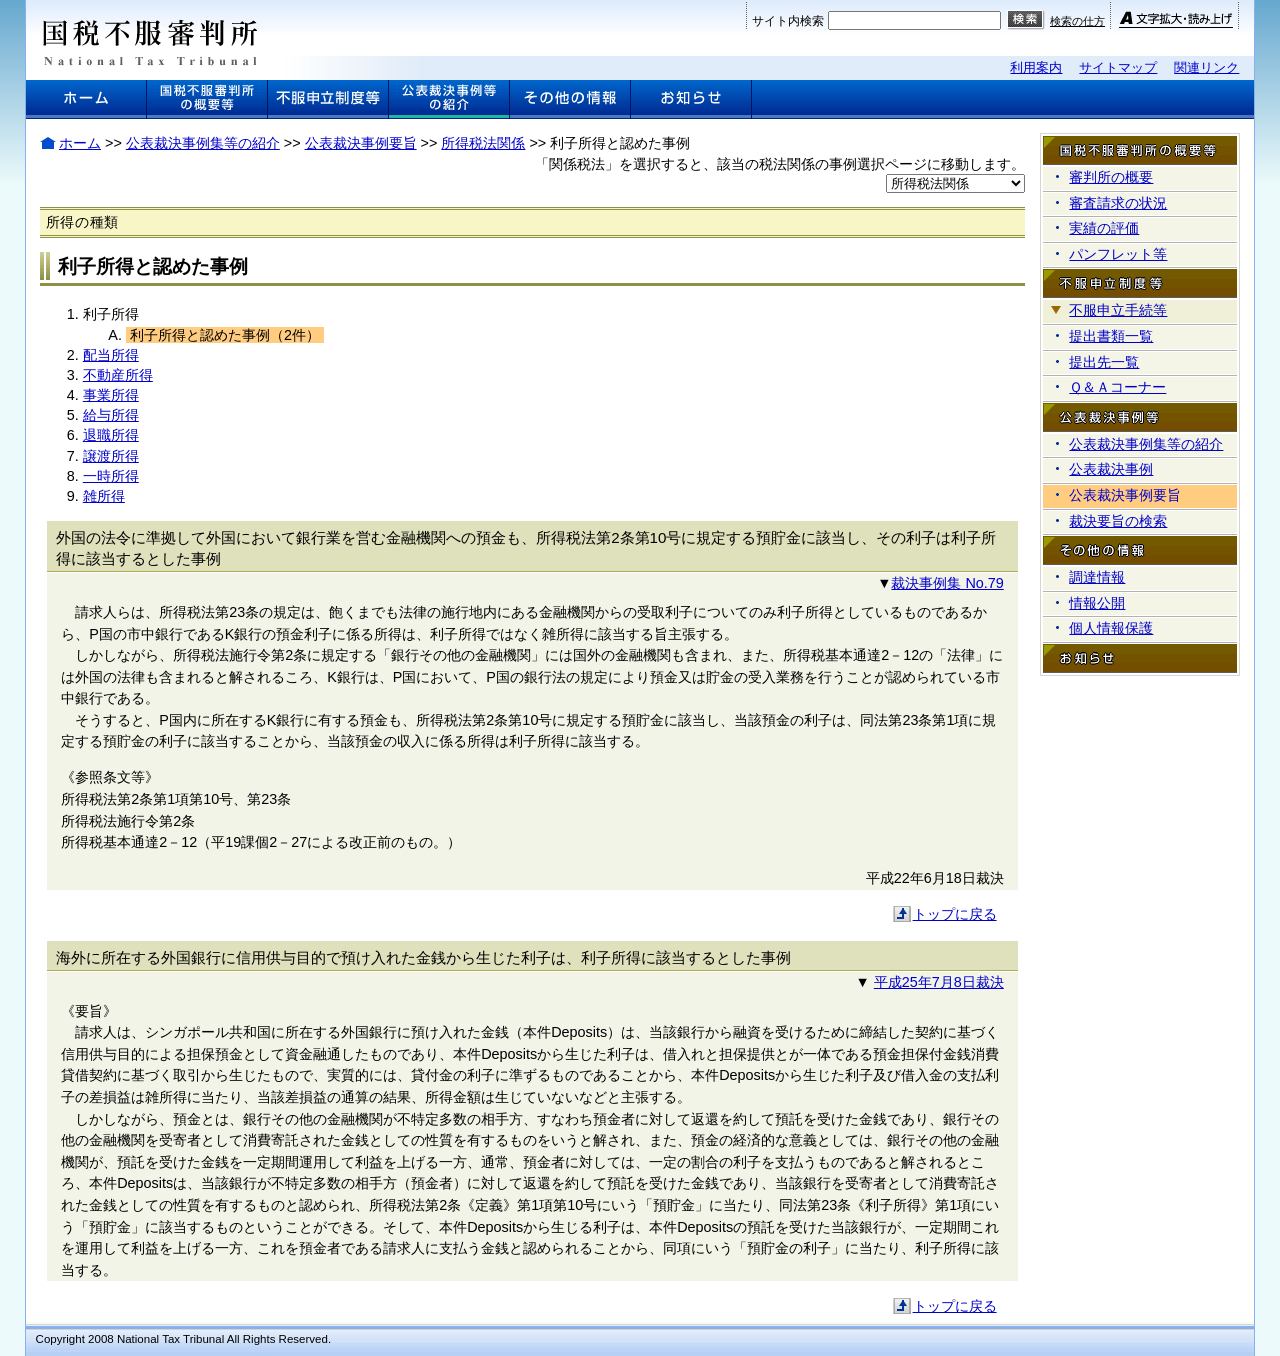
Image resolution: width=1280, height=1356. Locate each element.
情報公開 (1097, 603)
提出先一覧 (1104, 362)
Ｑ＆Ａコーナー (1117, 387)
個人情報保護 (1111, 628)
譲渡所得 (111, 456)
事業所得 (111, 395)
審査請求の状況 (1118, 203)
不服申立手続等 (1118, 310)
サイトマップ (1118, 67)
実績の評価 (1104, 228)
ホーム (80, 143)
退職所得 (111, 435)
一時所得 (111, 476)
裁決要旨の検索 (1118, 521)
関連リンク (1206, 67)
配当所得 (111, 355)
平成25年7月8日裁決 (939, 982)
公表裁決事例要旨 (361, 143)
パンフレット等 (1118, 254)
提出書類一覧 (1111, 336)
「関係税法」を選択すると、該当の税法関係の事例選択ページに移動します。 (780, 164)
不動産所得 (118, 375)
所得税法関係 (483, 143)
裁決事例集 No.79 (947, 583)
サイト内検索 (788, 21)
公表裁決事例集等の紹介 (203, 143)
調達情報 (1097, 577)
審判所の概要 (1111, 177)
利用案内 (1036, 67)
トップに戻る (955, 914)
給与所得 (111, 415)
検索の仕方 (1077, 21)
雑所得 (104, 496)
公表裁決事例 (1111, 469)
